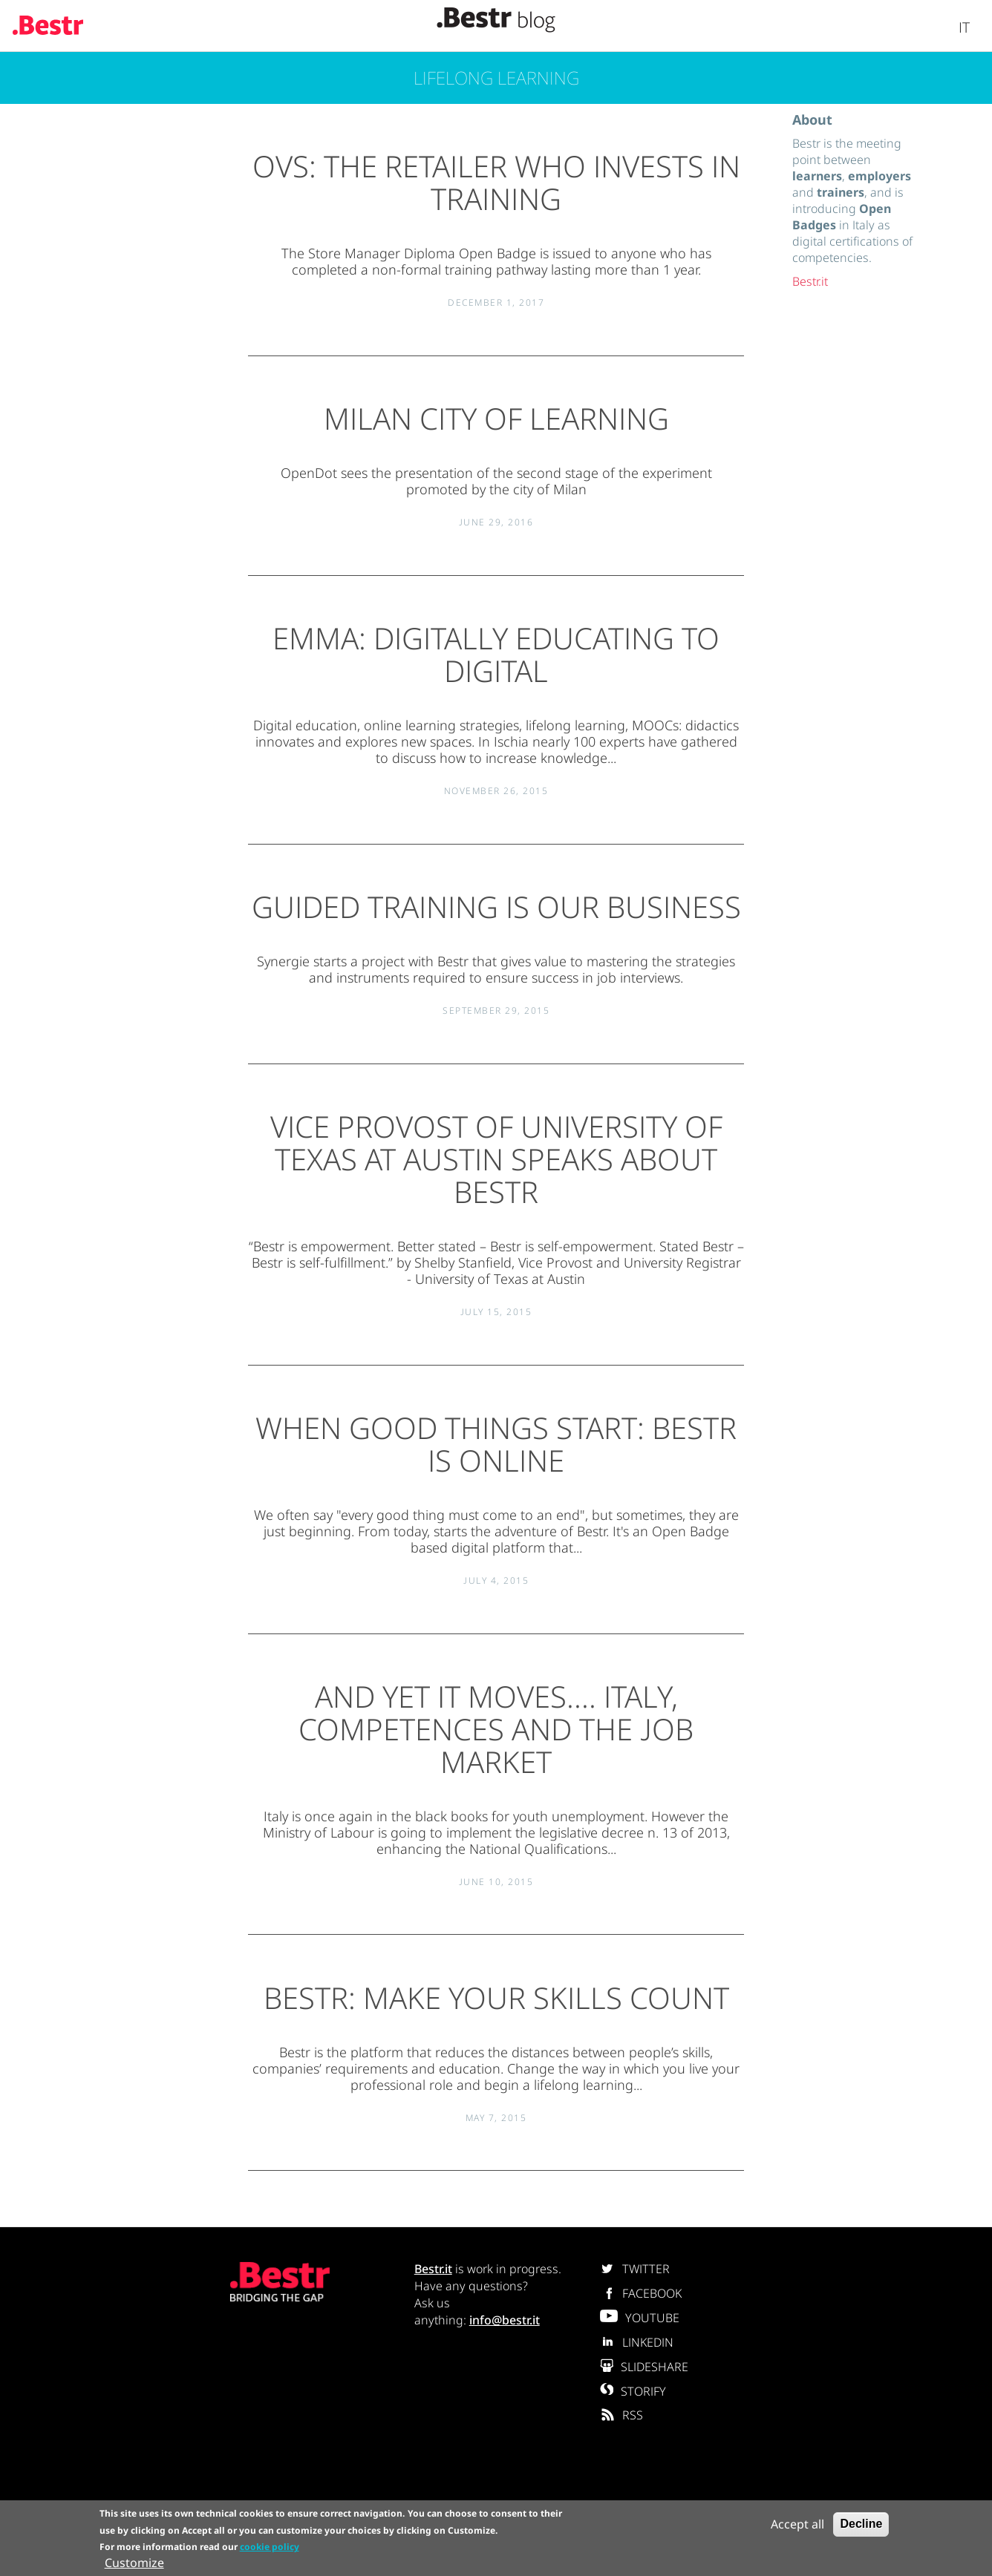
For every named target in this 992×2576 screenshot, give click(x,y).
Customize (134, 2562)
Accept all (797, 2524)
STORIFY (633, 2391)
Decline (861, 2523)
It (964, 27)
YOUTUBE (639, 2318)
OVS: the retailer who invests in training (496, 182)
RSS (621, 2415)
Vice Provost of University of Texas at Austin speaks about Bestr (496, 1159)
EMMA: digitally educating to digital (496, 654)
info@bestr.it (504, 2320)
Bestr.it (810, 281)
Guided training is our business (496, 906)
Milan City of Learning (496, 418)
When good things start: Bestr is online (496, 1444)
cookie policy (269, 2546)
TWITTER (635, 2269)
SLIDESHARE (644, 2367)
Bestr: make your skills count (496, 1997)
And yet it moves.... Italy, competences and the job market (496, 1729)
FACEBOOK (641, 2293)
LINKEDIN (636, 2342)
